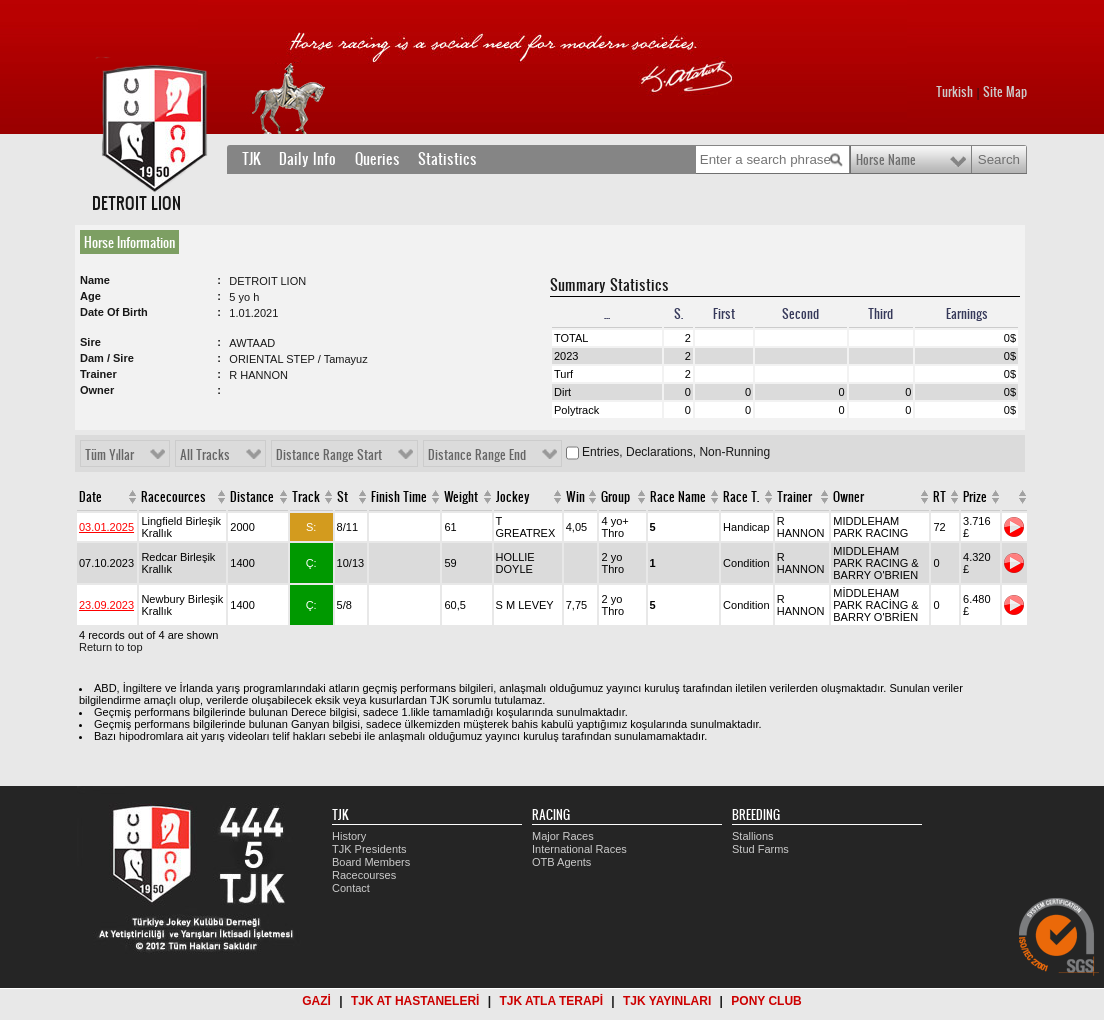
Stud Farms (760, 849)
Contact (351, 888)
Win (575, 497)
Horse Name (886, 160)
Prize (975, 497)
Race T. (741, 497)
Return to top (111, 647)
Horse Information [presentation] (129, 242)
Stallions (753, 836)
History (349, 836)
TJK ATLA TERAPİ (551, 1001)
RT (939, 497)
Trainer (794, 497)
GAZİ (316, 1001)
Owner (848, 497)
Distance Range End (477, 455)
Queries (377, 159)
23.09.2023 (106, 605)
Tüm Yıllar (109, 455)
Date (90, 497)
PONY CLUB (766, 1001)
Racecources (173, 497)
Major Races (563, 836)
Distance (252, 497)
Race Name (678, 497)
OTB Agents (561, 862)
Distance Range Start (329, 455)
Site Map (1005, 92)
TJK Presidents (369, 849)
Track (306, 497)
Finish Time (399, 497)
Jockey (513, 497)
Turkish (954, 92)
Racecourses (364, 875)
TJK (251, 159)
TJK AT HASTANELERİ (415, 1001)
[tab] (133, 242)
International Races (579, 849)
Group (615, 497)
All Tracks (205, 455)
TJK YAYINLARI (667, 1001)
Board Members (371, 862)
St (342, 497)
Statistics (447, 159)
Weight (461, 497)
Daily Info (307, 159)
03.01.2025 (106, 527)
